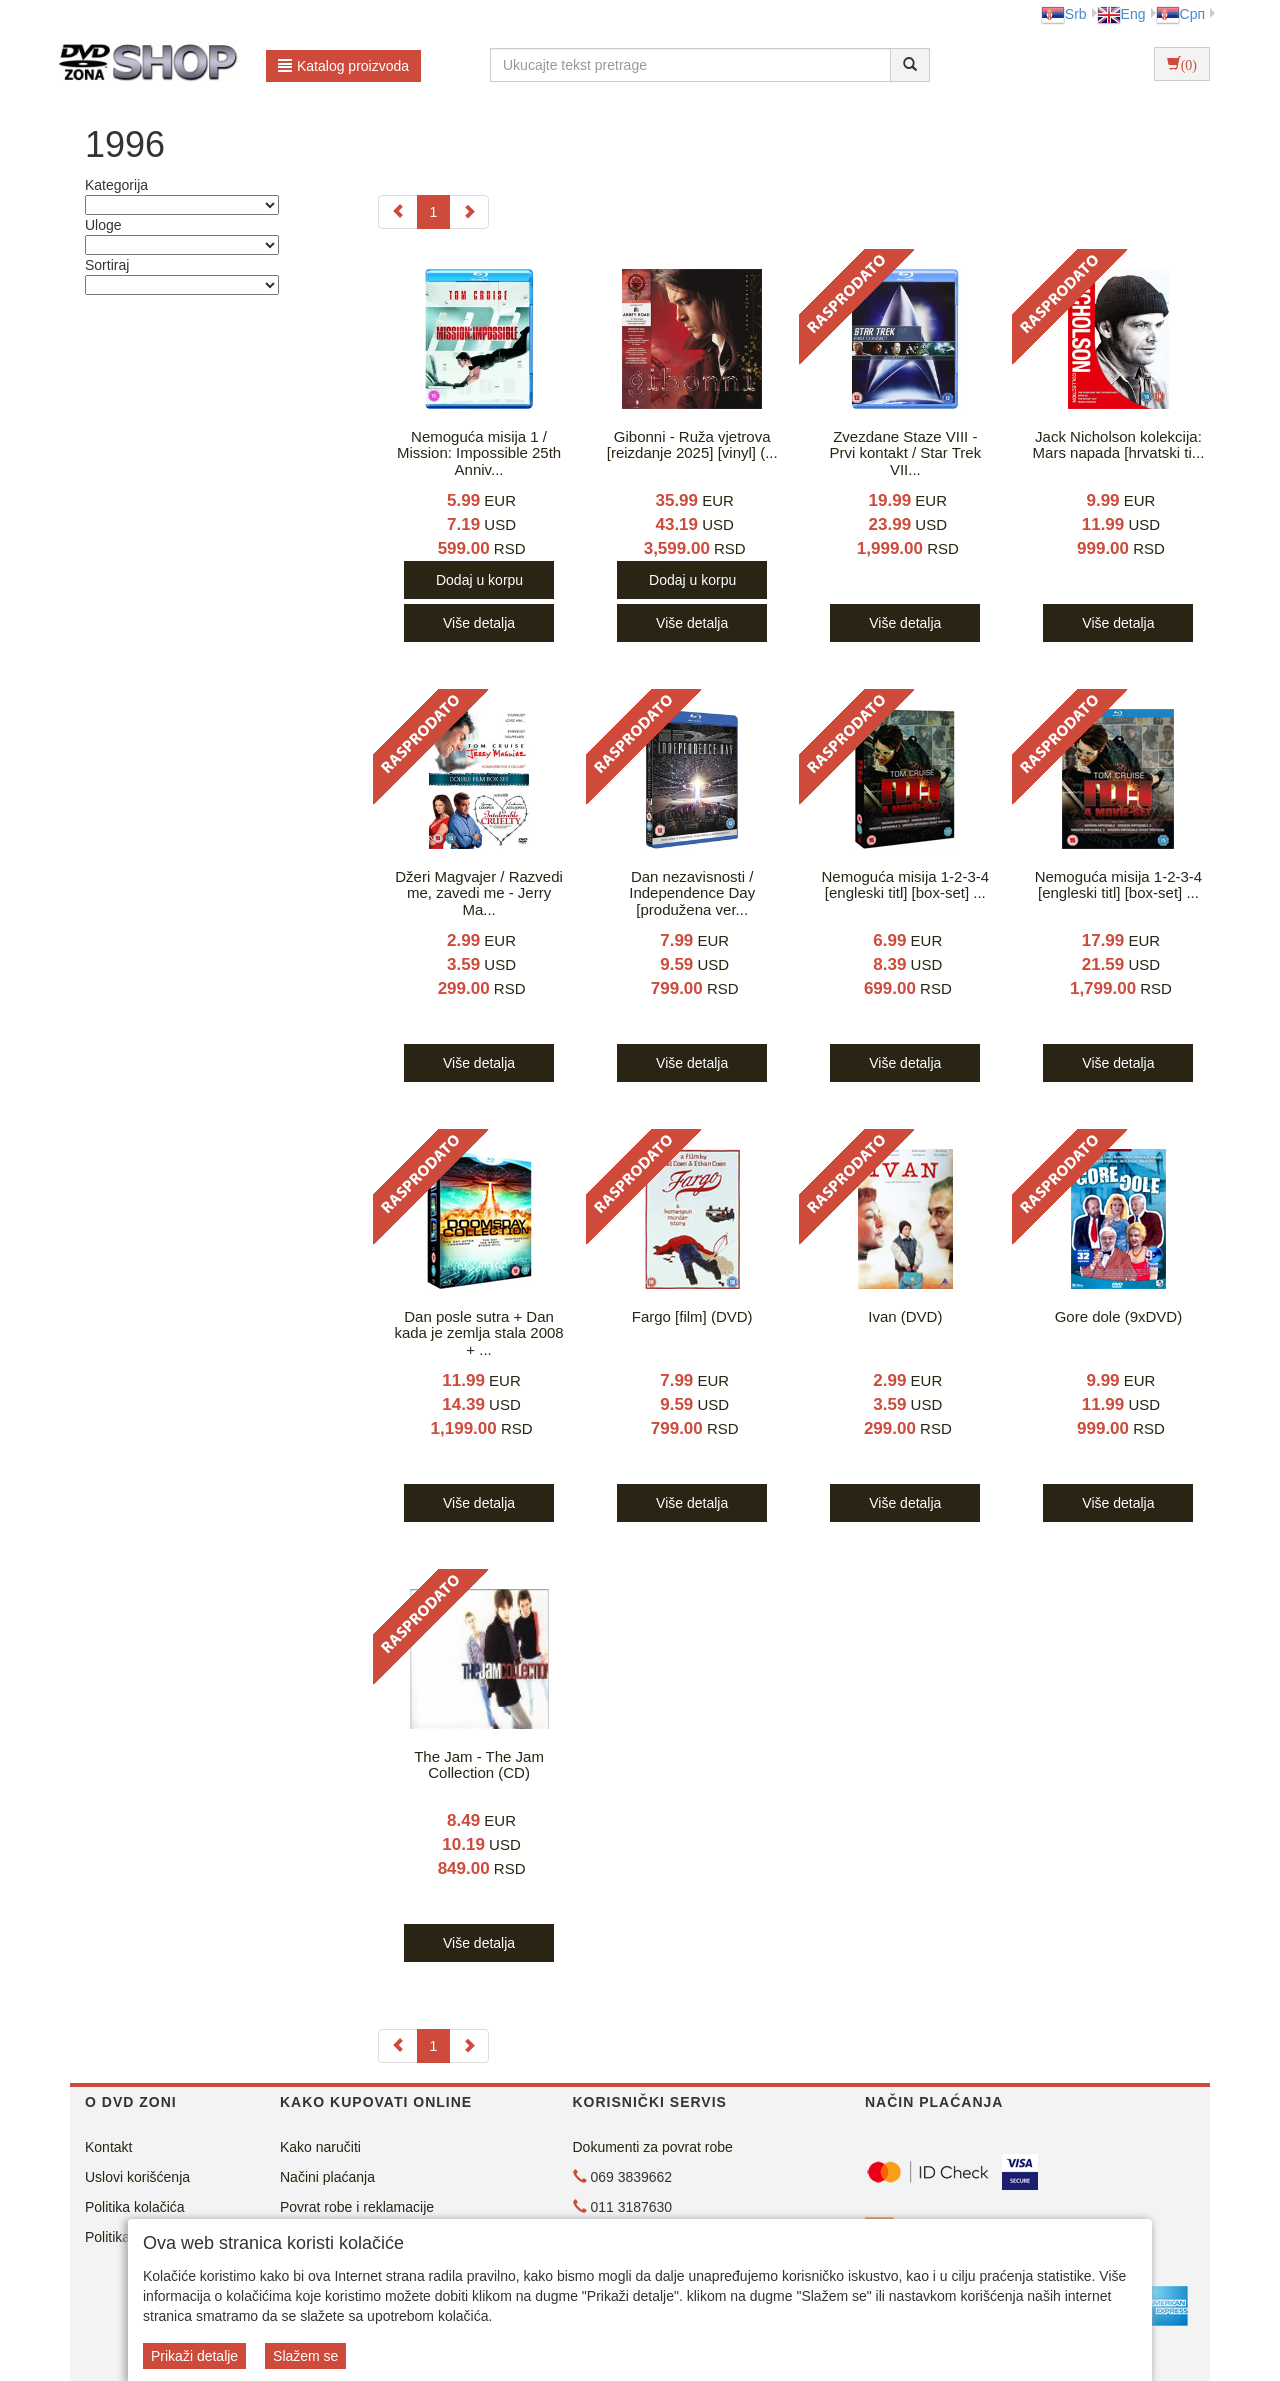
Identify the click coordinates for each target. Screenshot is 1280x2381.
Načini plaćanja (327, 2177)
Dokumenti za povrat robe (653, 2147)
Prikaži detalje (194, 2356)
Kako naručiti (320, 2147)
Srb (1064, 14)
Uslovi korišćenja (137, 2177)
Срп (1180, 14)
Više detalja (479, 623)
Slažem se (305, 2356)
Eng (1121, 14)
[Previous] (398, 212)
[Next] (469, 212)
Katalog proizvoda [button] (343, 66)
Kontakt (108, 2147)
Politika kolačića (135, 2207)
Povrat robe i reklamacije (357, 2207)
